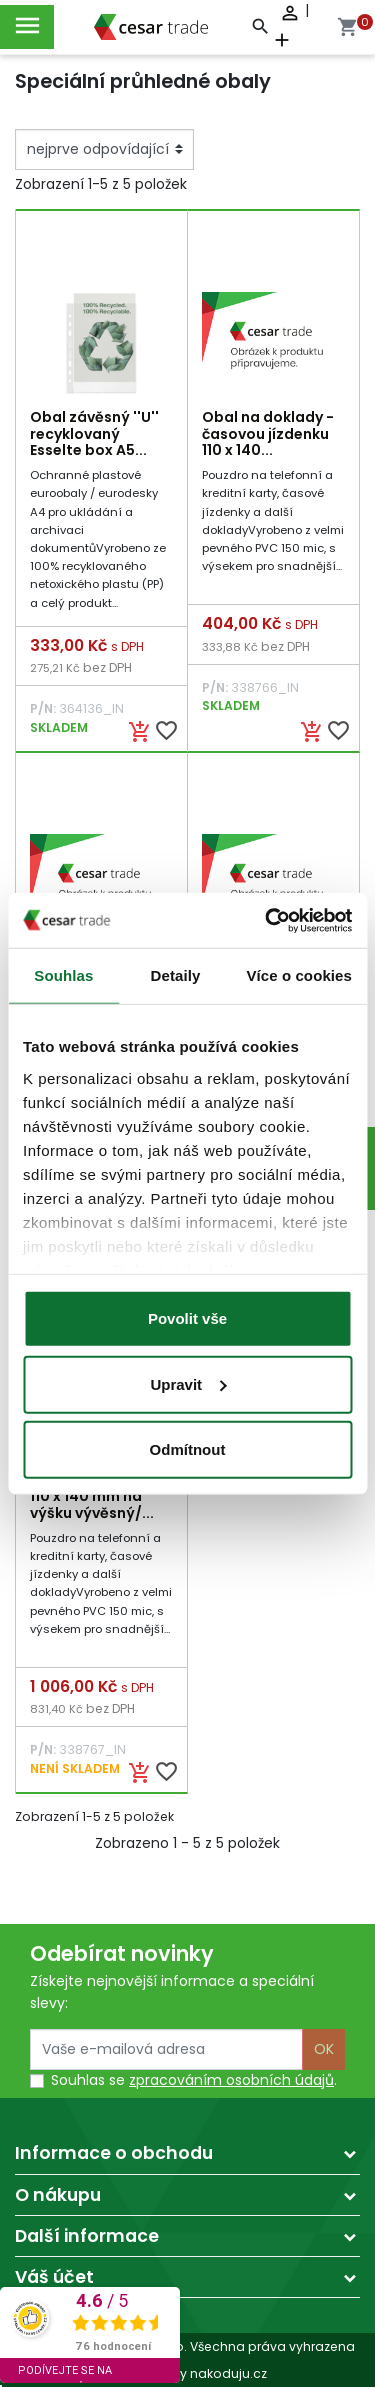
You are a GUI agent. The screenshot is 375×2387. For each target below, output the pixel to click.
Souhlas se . (194, 2080)
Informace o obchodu (114, 2153)
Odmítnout (188, 1449)
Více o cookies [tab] (299, 975)
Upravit (188, 1383)
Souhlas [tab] (63, 975)
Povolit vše (187, 1318)
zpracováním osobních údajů (231, 2080)
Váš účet (54, 2277)
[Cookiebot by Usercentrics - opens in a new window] (267, 920)
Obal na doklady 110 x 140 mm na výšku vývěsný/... (92, 1497)
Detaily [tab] (176, 975)
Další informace (87, 2236)
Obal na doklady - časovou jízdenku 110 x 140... (268, 434)
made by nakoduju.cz (187, 2373)
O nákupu (58, 2195)
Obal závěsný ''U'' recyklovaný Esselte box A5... (94, 434)
